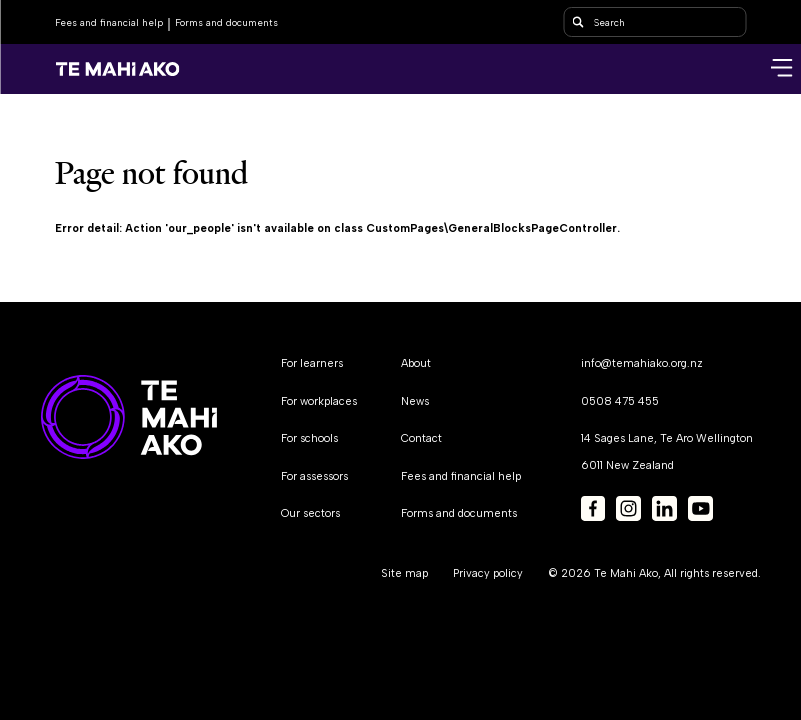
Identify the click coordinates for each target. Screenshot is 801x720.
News (415, 401)
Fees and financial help (109, 22)
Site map (404, 573)
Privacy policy (488, 573)
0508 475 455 (620, 401)
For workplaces (319, 401)
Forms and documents (226, 22)
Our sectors (310, 513)
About (416, 363)
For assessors (314, 476)
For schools (309, 438)
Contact (421, 438)
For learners (312, 363)
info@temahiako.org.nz (642, 363)
